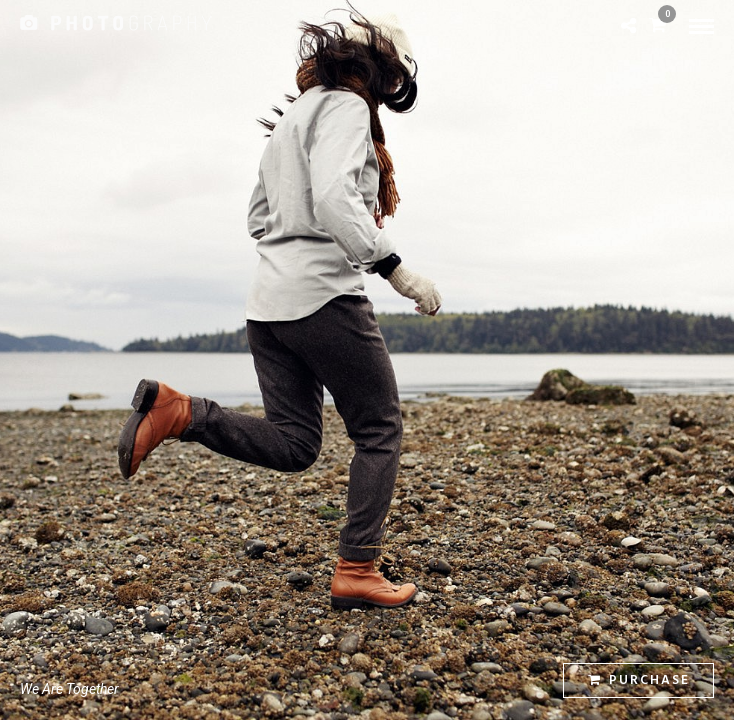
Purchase (639, 680)
